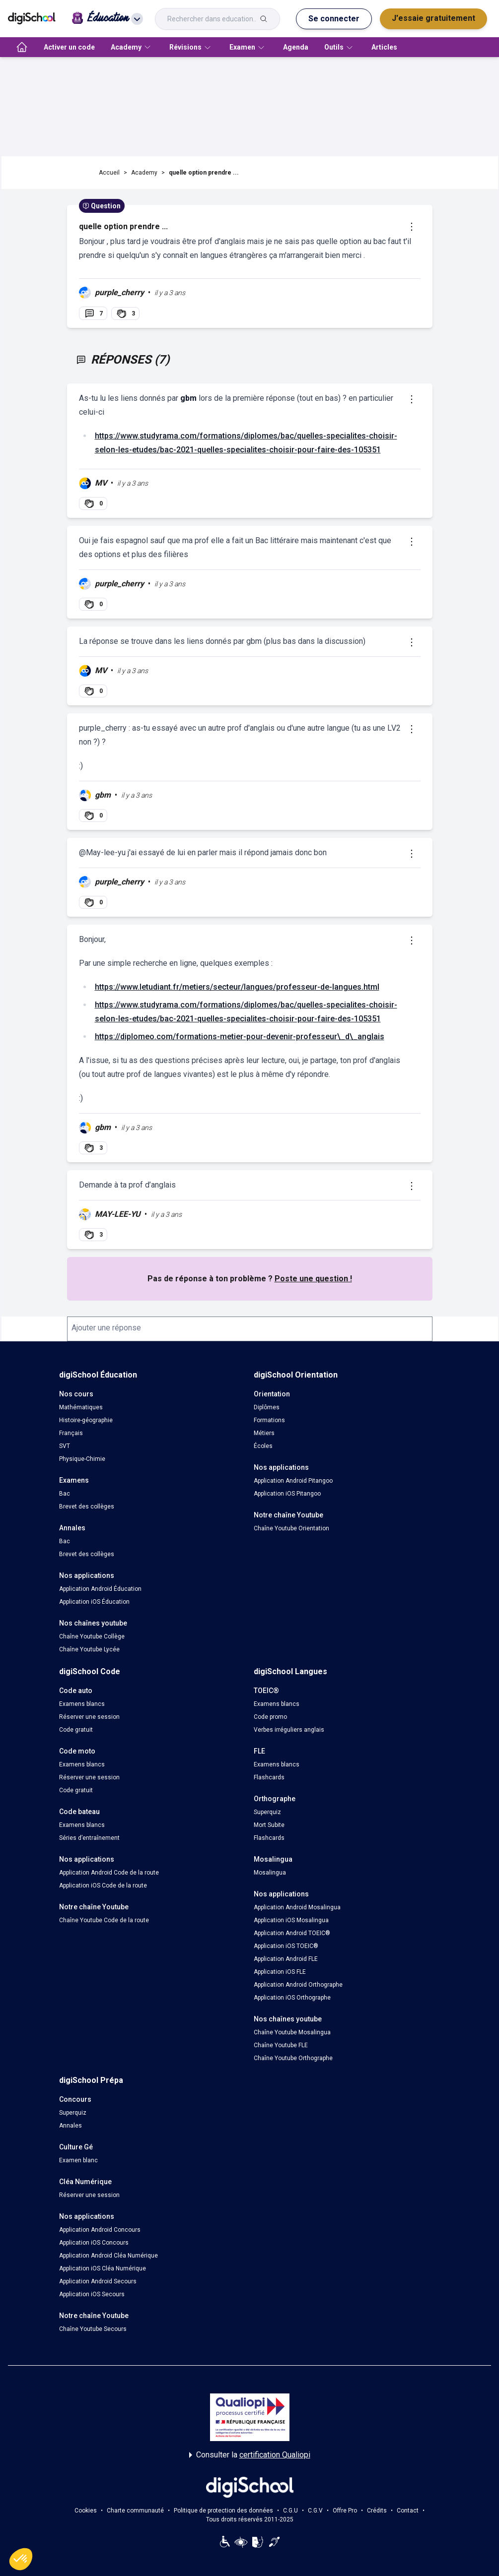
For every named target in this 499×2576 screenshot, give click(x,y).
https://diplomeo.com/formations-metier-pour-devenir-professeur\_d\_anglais (239, 1036)
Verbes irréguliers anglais (289, 1729)
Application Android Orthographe (298, 1984)
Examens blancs (82, 1703)
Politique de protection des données (223, 2510)
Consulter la (249, 2455)
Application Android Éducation (100, 1588)
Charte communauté (135, 2510)
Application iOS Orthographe (292, 1997)
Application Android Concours (100, 2229)
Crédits (377, 2510)
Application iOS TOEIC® (286, 1946)
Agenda (295, 47)
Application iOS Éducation (94, 1601)
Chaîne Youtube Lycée (89, 1649)
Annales (70, 2125)
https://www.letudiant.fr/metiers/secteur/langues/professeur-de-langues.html (237, 987)
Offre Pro (345, 2510)
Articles (384, 47)
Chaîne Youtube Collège (92, 1636)
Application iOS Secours (92, 2294)
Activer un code (69, 47)
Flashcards (269, 1777)
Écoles (263, 1446)
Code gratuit (76, 1729)
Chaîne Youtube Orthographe (293, 2058)
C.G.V (315, 2510)
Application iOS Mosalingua (291, 1920)
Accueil (109, 172)
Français (71, 1433)
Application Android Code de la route (109, 1872)
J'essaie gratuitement (433, 18)
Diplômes (267, 1407)
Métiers (264, 1433)
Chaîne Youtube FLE (281, 2045)
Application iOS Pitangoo (287, 1493)
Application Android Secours (98, 2281)
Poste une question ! (313, 1278)
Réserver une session (89, 1716)
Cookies (85, 2510)
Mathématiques (81, 1407)
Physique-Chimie (82, 1458)
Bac (64, 1493)
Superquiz (267, 1812)
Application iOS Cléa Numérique (102, 2268)
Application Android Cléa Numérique (108, 2255)
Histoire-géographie (86, 1420)
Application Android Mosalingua (297, 1907)
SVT (64, 1446)
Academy (144, 172)
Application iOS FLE (280, 1971)
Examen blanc (78, 2160)
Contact (408, 2510)
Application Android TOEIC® (292, 1933)
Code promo (270, 1716)
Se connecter (333, 18)
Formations (269, 1420)
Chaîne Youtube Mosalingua (292, 2032)
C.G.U (290, 2510)
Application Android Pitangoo (293, 1480)
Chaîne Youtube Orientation (291, 1528)
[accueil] (22, 47)
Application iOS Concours (94, 2242)
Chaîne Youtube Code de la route (104, 1920)
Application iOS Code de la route (103, 1885)
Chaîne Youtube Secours (93, 2328)
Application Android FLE (286, 1958)
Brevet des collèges (86, 1506)
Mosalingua (270, 1872)
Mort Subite (269, 1825)
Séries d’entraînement (89, 1837)
